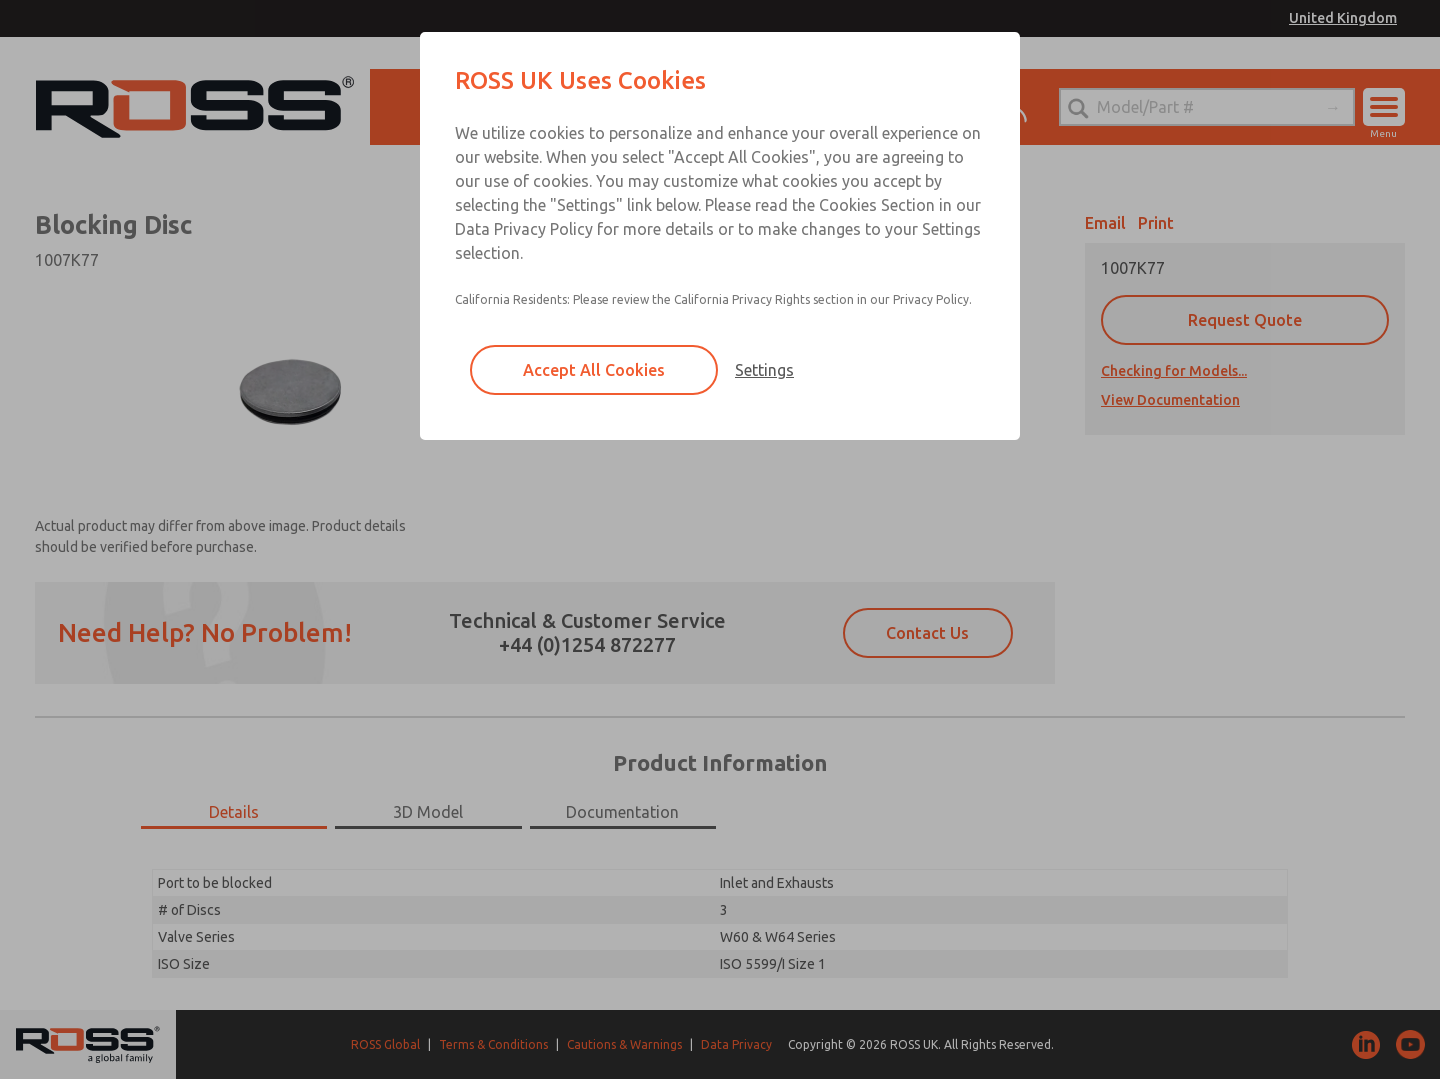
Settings (764, 370)
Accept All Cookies (594, 370)
